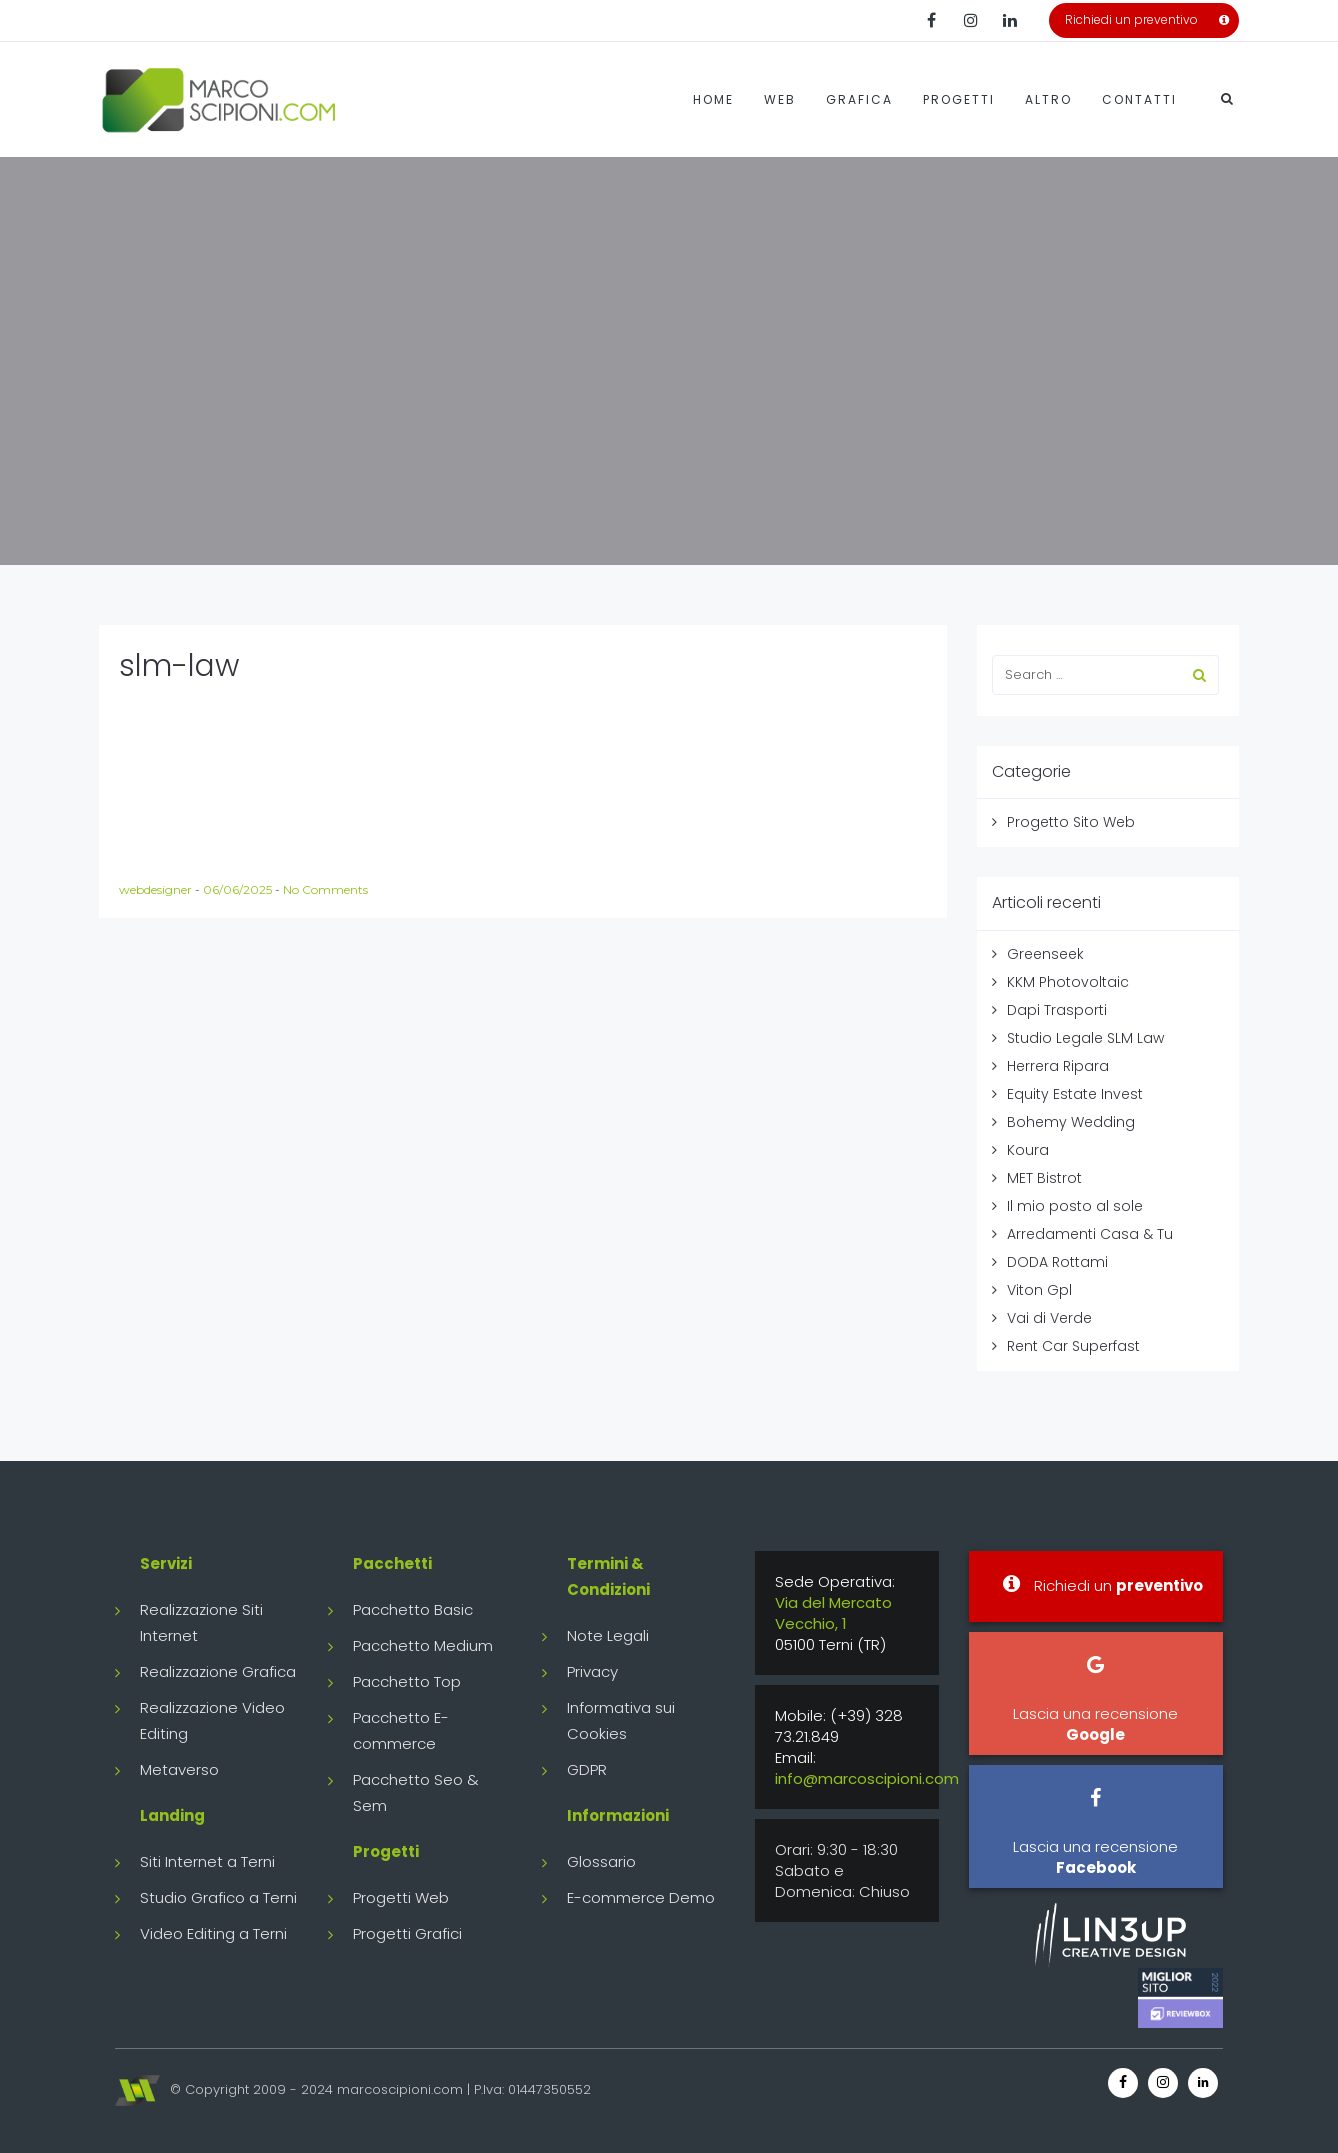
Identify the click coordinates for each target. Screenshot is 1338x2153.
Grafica (859, 99)
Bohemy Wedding (1071, 1122)
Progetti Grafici (407, 1933)
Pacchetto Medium (423, 1645)
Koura (1028, 1150)
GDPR (587, 1769)
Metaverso (179, 1769)
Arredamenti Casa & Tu (1090, 1234)
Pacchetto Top (407, 1681)
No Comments (325, 889)
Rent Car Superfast (1073, 1346)
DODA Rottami (1057, 1262)
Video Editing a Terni (213, 1933)
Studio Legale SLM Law (1085, 1038)
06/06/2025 (239, 889)
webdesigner (157, 889)
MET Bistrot (1044, 1178)
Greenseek (1045, 954)
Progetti (959, 99)
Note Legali (608, 1635)
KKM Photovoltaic (1068, 982)
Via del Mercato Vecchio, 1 (833, 1613)
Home (713, 99)
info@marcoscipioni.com (867, 1778)
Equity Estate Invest (1075, 1094)
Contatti (1139, 99)
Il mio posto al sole (1075, 1206)
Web (780, 99)
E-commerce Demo (641, 1897)
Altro (1048, 99)
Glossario (601, 1861)
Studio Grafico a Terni (218, 1897)
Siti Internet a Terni (207, 1861)
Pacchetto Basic (413, 1609)
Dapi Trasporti (1057, 1010)
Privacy (592, 1671)
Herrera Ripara (1058, 1066)
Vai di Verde (1049, 1318)
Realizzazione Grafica (218, 1671)
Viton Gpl (1039, 1290)
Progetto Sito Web (1071, 822)
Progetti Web (401, 1897)
